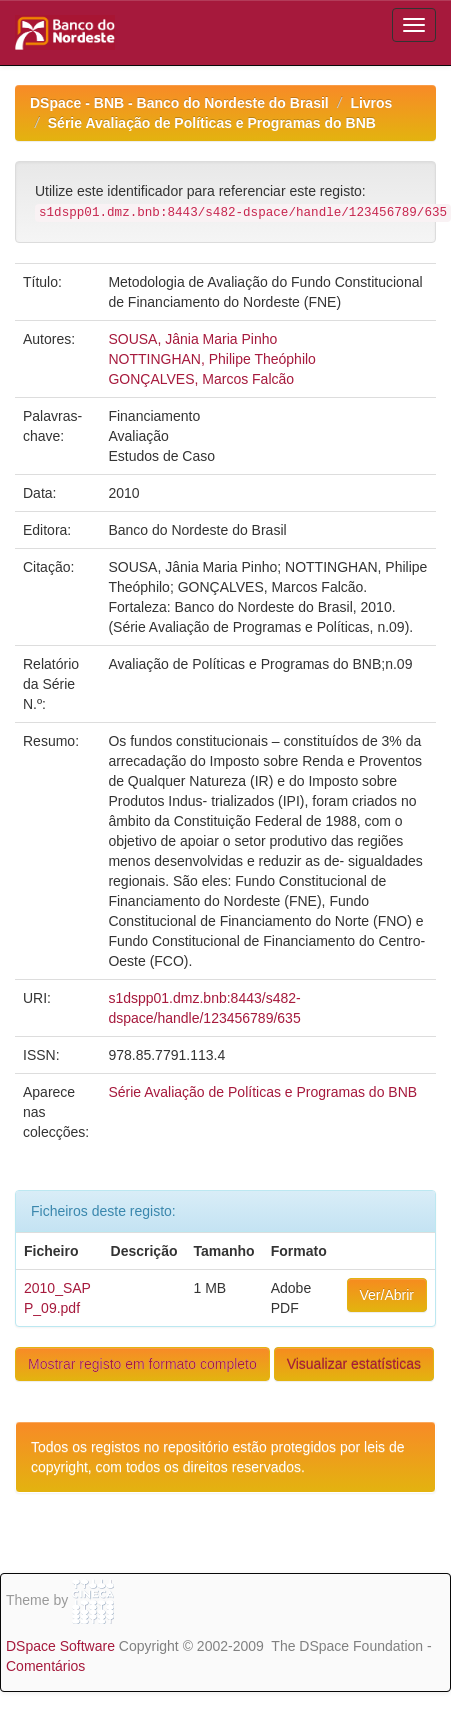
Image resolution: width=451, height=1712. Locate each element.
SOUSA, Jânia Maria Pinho (192, 339)
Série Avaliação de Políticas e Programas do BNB (212, 123)
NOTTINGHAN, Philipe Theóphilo (211, 359)
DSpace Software (60, 1646)
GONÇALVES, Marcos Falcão (201, 379)
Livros (371, 103)
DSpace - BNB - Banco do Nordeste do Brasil (179, 103)
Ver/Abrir (387, 1295)
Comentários (45, 1666)
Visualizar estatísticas (354, 1364)
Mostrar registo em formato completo (142, 1364)
